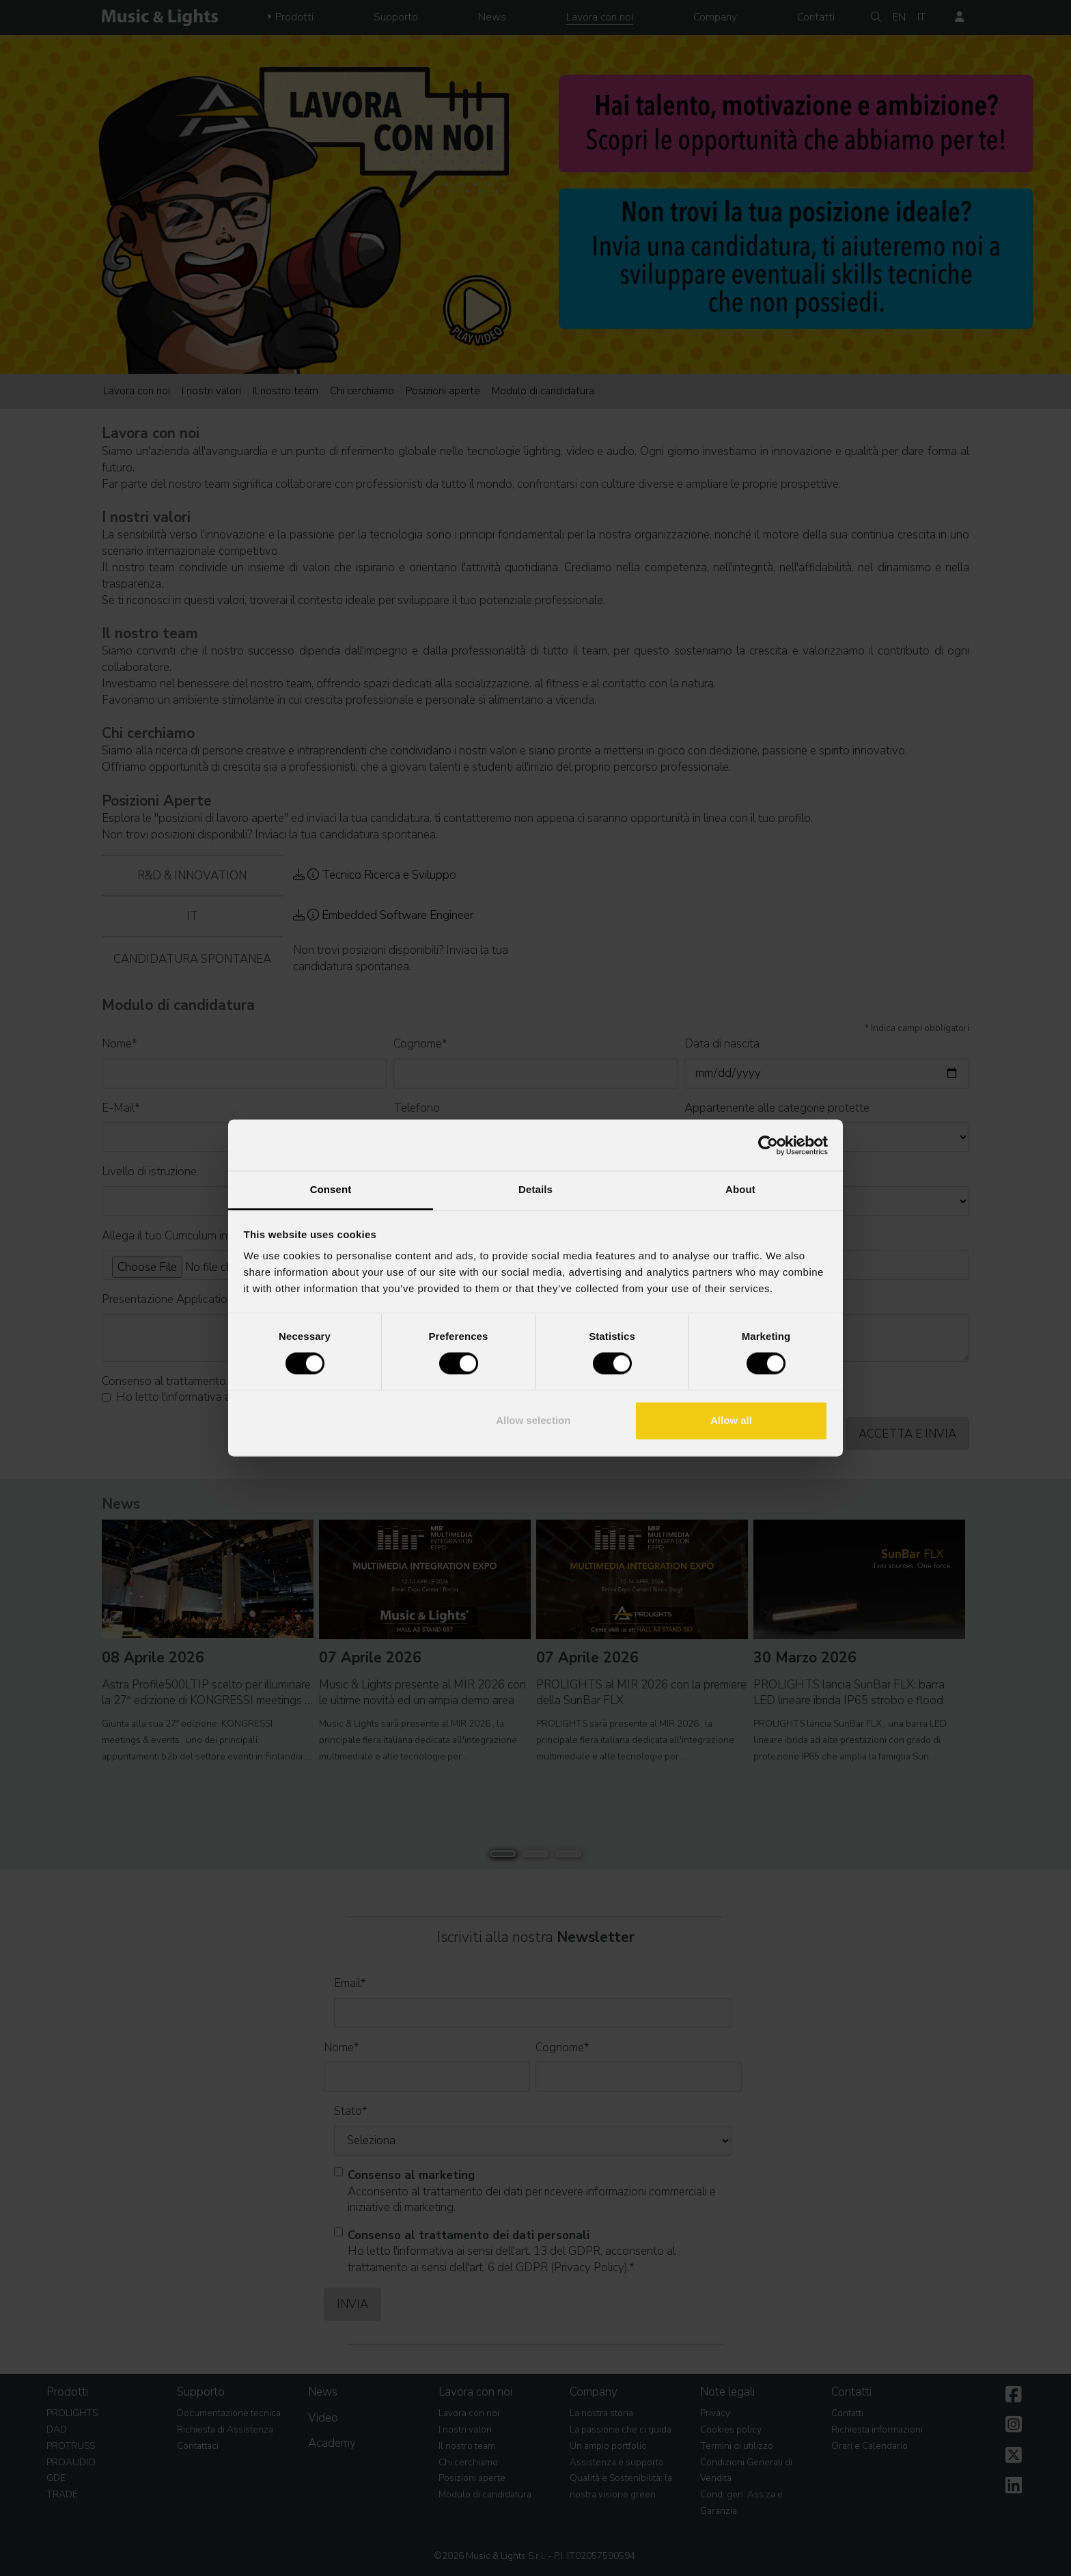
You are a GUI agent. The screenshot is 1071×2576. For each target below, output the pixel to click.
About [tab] (740, 1189)
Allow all (731, 1420)
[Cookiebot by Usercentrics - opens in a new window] (768, 1145)
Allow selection (533, 1420)
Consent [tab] (331, 1189)
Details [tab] (535, 1189)
